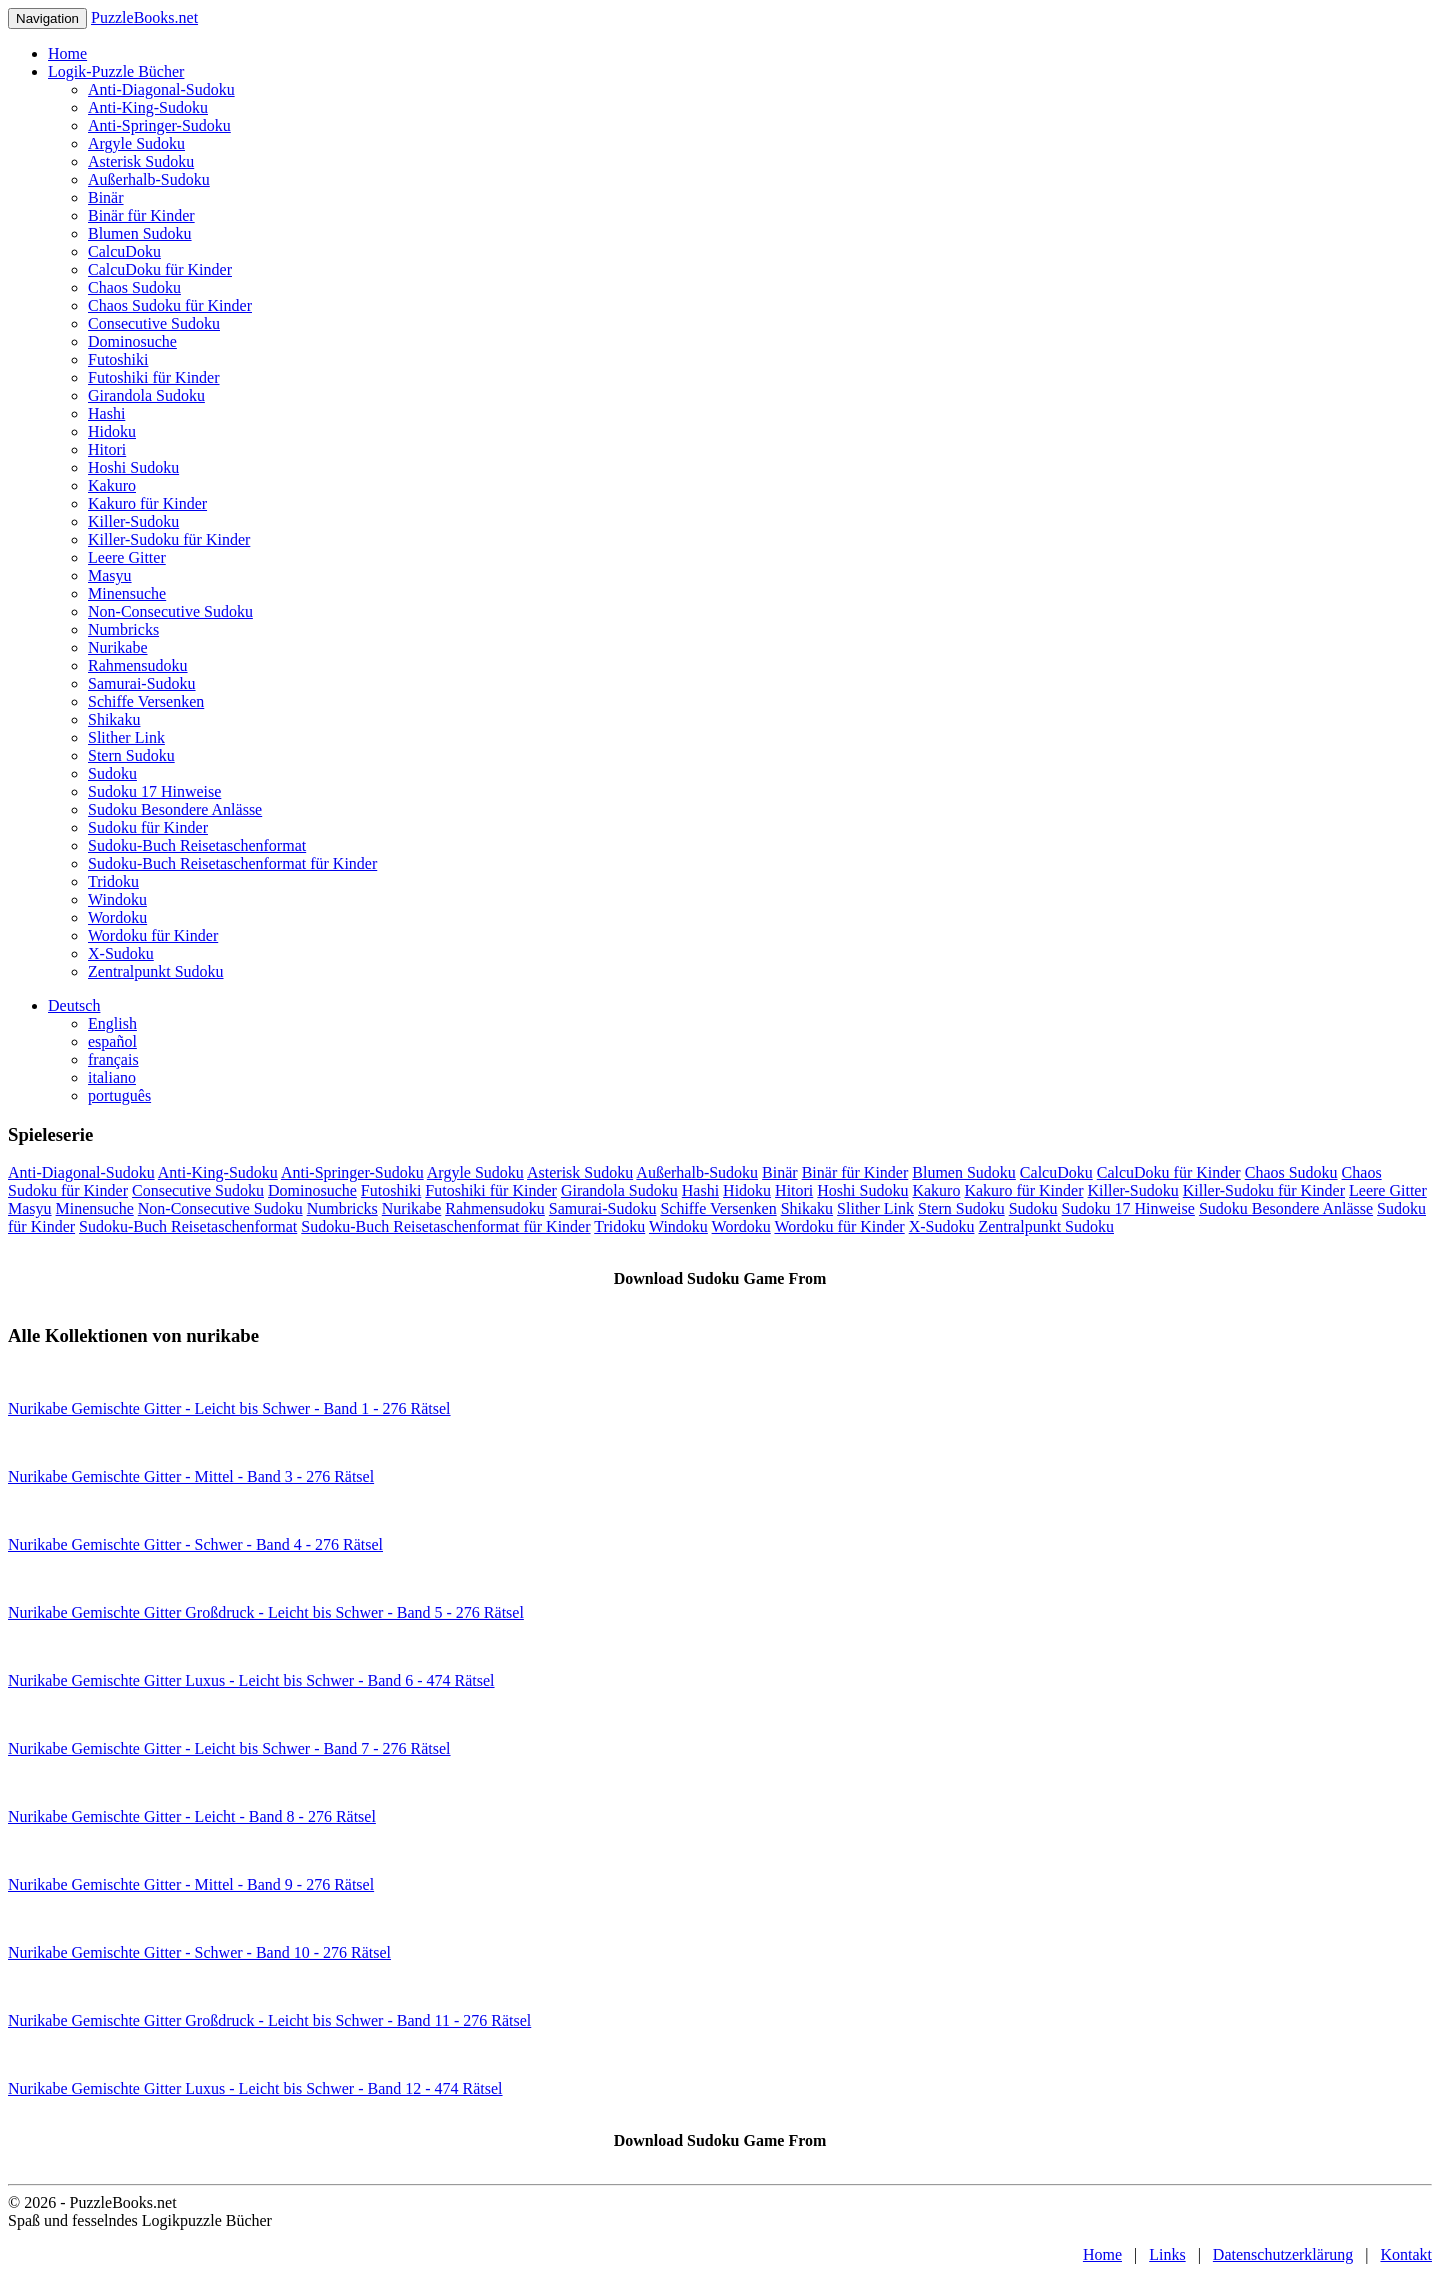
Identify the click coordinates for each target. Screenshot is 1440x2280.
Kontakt (1406, 2254)
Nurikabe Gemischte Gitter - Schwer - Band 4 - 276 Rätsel (195, 1544)
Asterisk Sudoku (141, 161)
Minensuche (127, 593)
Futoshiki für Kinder (154, 377)
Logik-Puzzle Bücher (116, 71)
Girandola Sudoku (146, 395)
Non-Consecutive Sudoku (170, 611)
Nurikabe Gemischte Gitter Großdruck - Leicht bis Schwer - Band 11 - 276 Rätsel (269, 2020)
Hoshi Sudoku (133, 467)
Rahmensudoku (138, 665)
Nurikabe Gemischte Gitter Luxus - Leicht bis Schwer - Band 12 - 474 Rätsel (255, 2088)
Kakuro (112, 485)
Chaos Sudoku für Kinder (170, 305)
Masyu (110, 575)
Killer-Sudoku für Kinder (169, 539)
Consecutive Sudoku (154, 323)
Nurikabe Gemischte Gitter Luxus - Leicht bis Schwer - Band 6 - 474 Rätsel (251, 1680)
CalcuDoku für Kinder (160, 269)
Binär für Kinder (141, 215)
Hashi (106, 413)
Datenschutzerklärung (1283, 2254)
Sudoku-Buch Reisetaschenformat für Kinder (232, 863)
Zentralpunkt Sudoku (156, 971)
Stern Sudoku (131, 755)
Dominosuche (132, 341)
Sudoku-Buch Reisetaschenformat (197, 845)
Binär (106, 197)
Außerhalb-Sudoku (149, 179)
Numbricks (123, 629)
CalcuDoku (124, 251)
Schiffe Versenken (146, 701)
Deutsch (74, 1005)
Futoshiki (118, 359)
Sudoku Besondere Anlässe (175, 809)
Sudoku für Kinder (148, 827)
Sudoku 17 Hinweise (154, 791)
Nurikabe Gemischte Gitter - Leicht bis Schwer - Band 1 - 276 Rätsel (229, 1408)
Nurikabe (118, 647)
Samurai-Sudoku (142, 683)
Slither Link (126, 737)
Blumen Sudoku (140, 233)
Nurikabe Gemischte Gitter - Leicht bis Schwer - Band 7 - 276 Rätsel (229, 1748)
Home (67, 53)
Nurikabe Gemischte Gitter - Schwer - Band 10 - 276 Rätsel (199, 1952)
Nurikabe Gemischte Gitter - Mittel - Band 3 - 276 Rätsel (191, 1476)
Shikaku (114, 719)
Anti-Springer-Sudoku (159, 125)
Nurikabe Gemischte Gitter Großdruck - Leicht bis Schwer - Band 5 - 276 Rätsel (266, 1612)
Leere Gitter (127, 557)
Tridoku (113, 881)
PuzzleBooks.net (144, 17)
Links (1167, 2254)
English (112, 1023)
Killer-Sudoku (133, 521)
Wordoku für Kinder (153, 935)
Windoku (117, 899)
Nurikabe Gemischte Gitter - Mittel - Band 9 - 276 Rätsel (191, 1884)
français (113, 1059)
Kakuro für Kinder (147, 503)
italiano (112, 1077)
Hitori (107, 449)
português (119, 1095)
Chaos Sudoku (134, 287)
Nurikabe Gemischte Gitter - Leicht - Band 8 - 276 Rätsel (192, 1816)
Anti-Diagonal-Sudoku (161, 89)
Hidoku (112, 431)
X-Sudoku (121, 953)
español (112, 1041)
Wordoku (117, 917)
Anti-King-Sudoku (148, 107)
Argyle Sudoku (136, 143)
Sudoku (112, 773)
